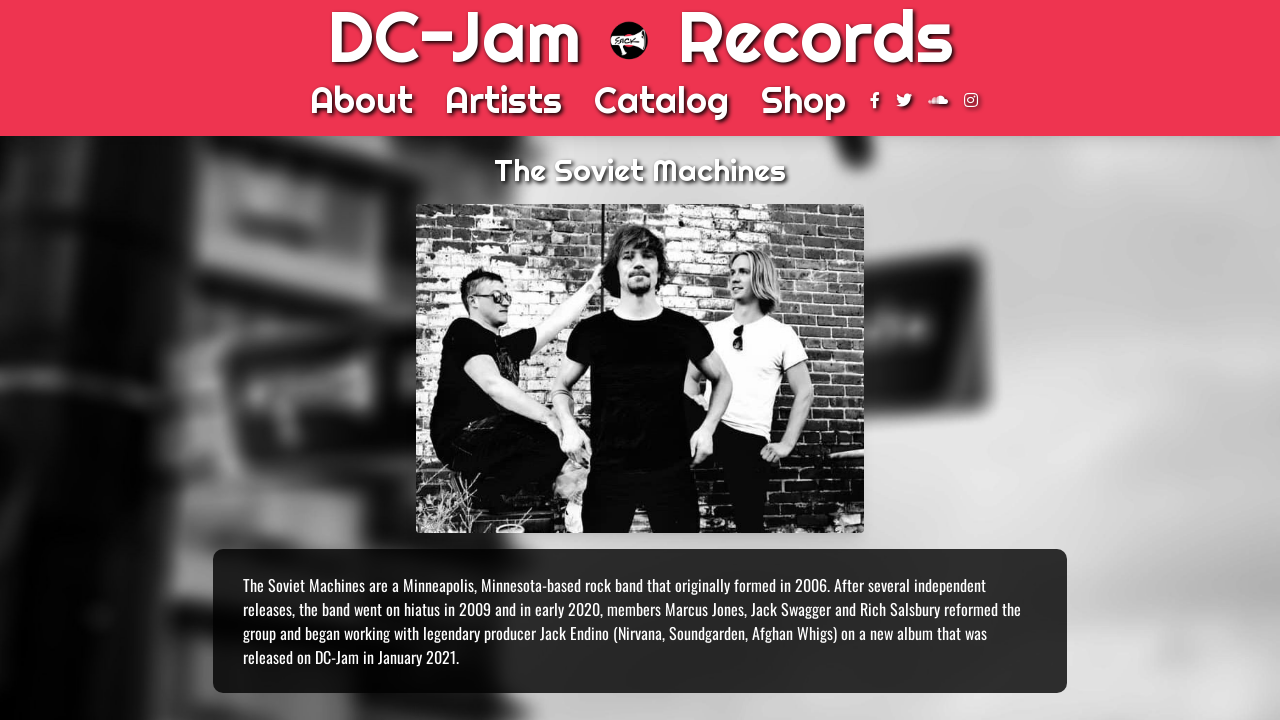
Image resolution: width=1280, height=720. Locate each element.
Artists (503, 100)
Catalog (661, 100)
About (361, 100)
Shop (803, 100)
